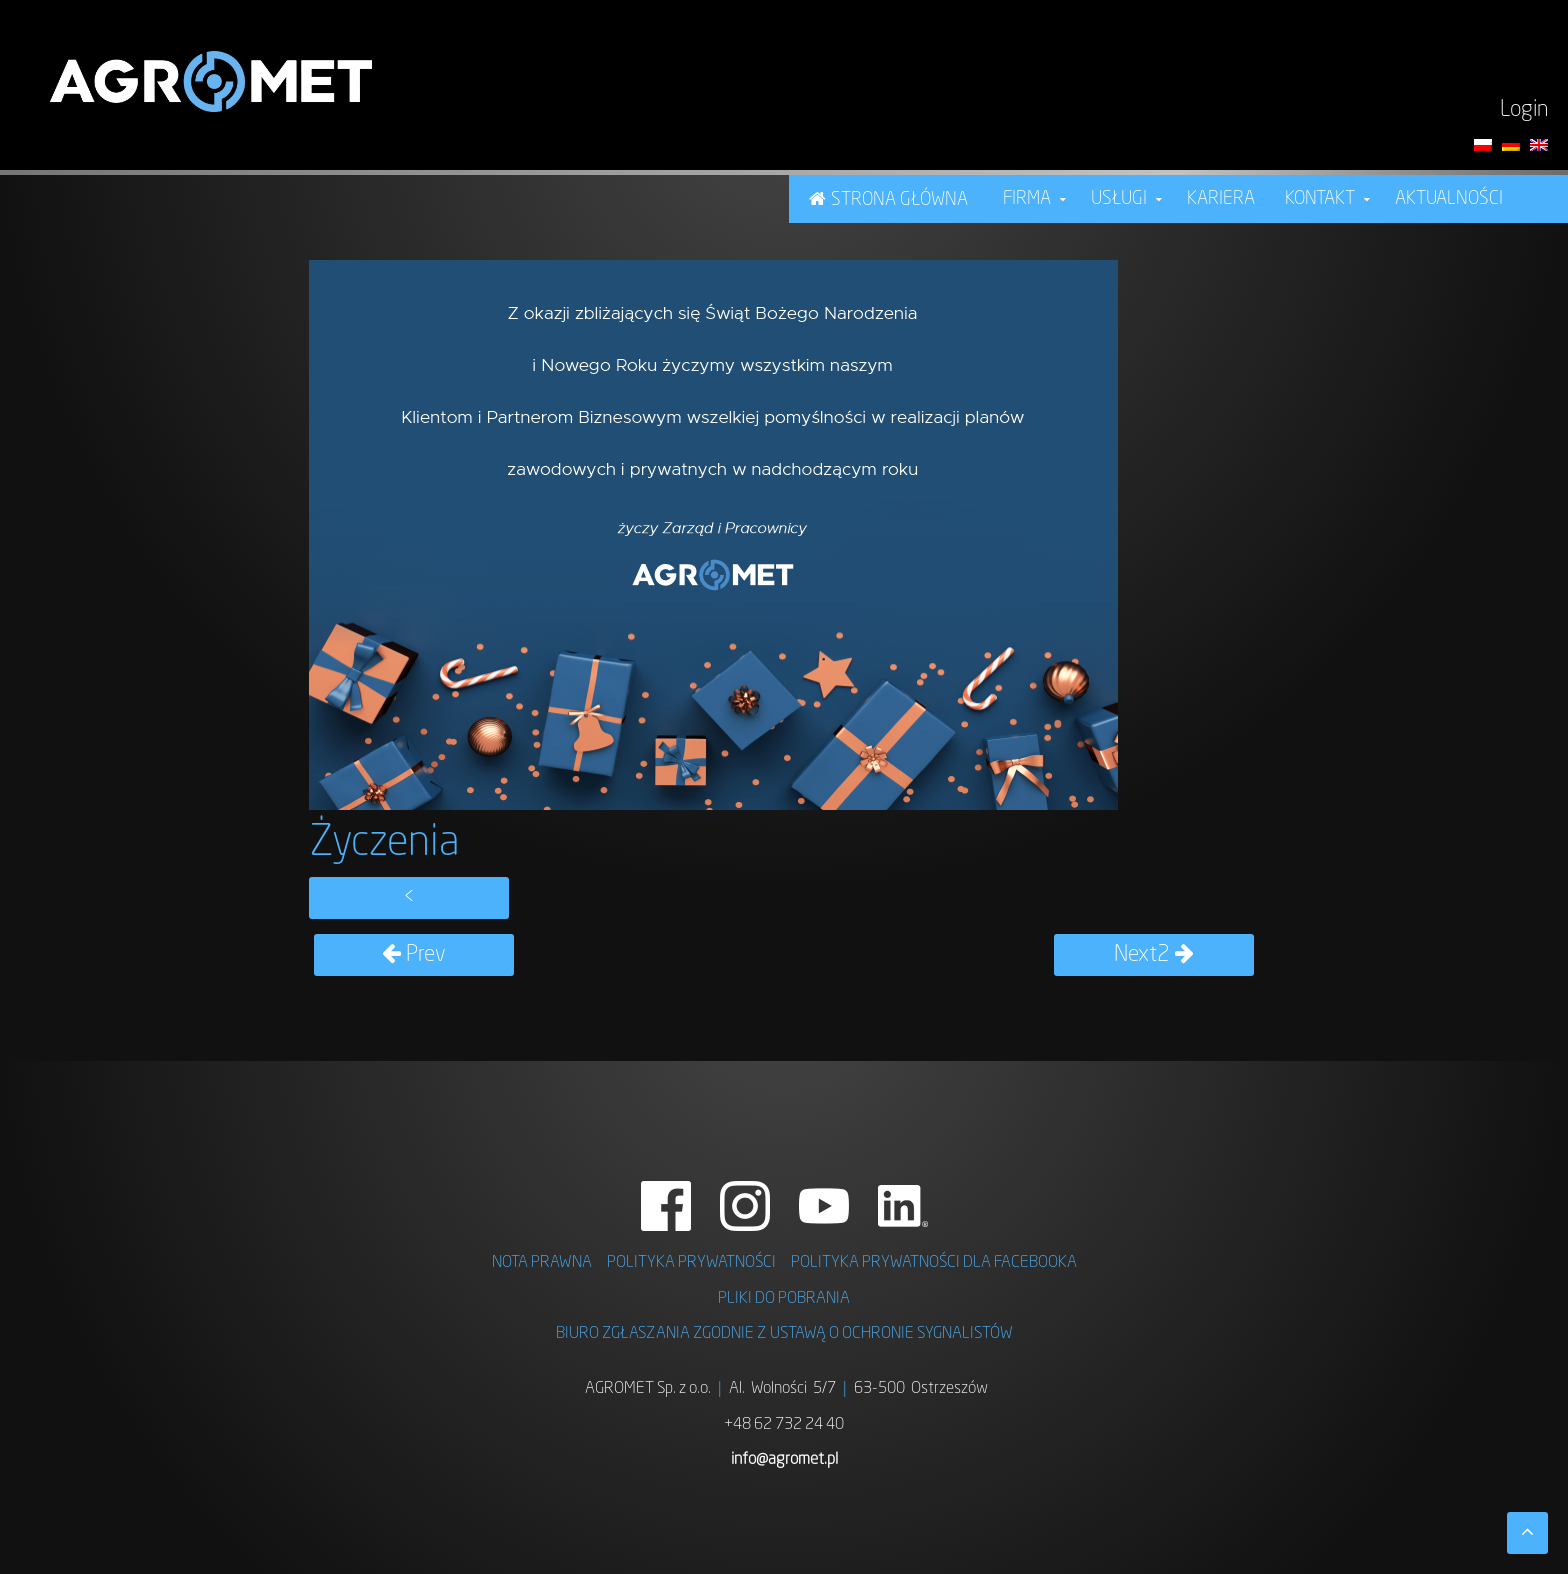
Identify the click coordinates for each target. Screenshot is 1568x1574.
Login (1524, 110)
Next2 (1154, 955)
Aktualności (1449, 199)
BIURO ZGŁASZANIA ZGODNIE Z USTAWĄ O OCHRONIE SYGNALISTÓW (784, 1334)
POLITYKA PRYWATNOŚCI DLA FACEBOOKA (934, 1263)
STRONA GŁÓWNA (899, 200)
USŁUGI (1119, 199)
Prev (414, 955)
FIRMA (1027, 199)
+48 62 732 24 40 (784, 1425)
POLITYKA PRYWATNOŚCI (691, 1263)
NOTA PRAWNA (542, 1263)
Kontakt (1320, 199)
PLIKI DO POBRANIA (784, 1299)
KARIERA (1221, 199)
